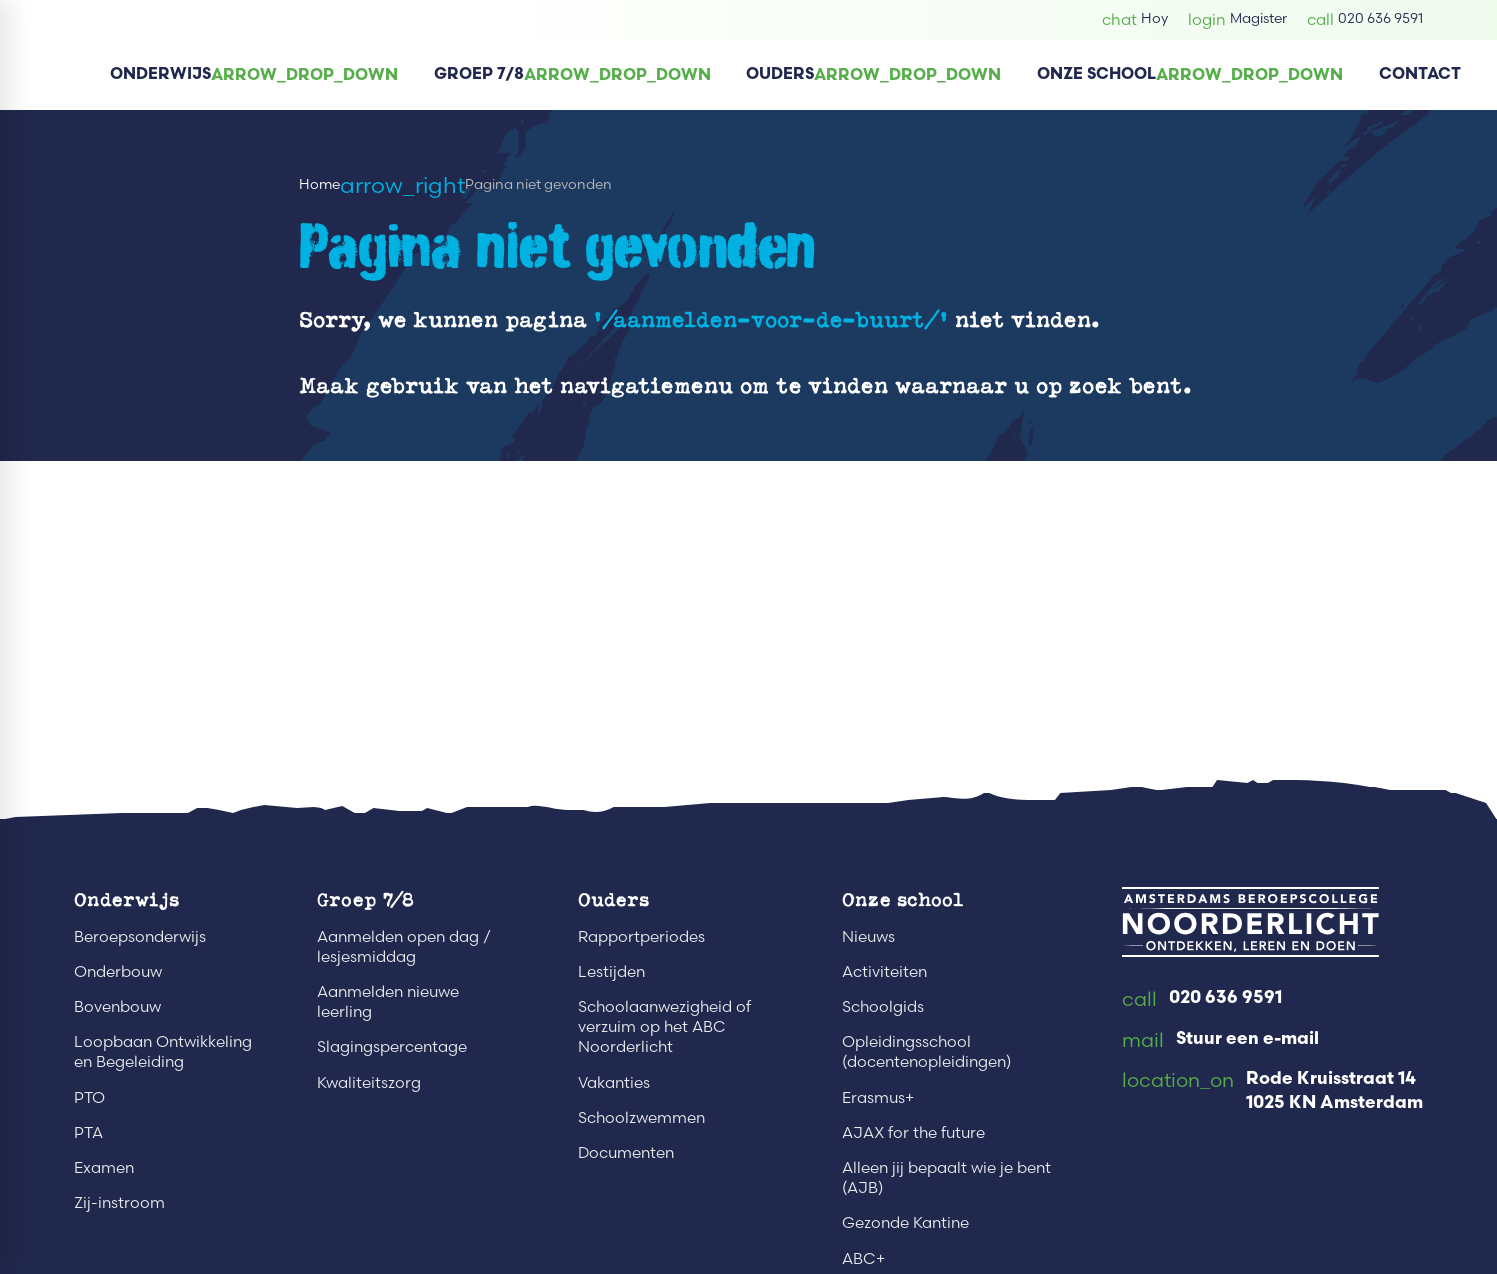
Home (319, 184)
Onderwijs (126, 899)
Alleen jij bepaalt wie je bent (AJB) (946, 1177)
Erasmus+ (878, 1097)
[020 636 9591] (1365, 19)
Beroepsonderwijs (140, 936)
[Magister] (1237, 19)
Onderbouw (118, 971)
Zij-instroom (119, 1202)
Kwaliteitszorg (369, 1082)
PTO (89, 1097)
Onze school (902, 899)
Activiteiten (884, 971)
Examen (104, 1167)
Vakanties (614, 1082)
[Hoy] (1135, 19)
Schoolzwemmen (641, 1117)
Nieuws (868, 936)
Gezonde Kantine (905, 1222)
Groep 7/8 (365, 899)
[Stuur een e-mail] (1220, 1041)
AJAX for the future (913, 1132)
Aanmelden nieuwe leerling (388, 1001)
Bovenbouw (117, 1006)
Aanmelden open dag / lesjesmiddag (404, 946)
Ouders (613, 899)
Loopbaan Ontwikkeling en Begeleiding (163, 1051)
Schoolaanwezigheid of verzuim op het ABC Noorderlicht (664, 1026)
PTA (88, 1132)
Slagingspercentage (392, 1046)
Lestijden (611, 971)
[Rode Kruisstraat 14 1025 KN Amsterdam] (1272, 1092)
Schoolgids (883, 1006)
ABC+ (863, 1258)
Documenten (626, 1152)
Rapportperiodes (641, 936)
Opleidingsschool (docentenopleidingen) (926, 1051)
